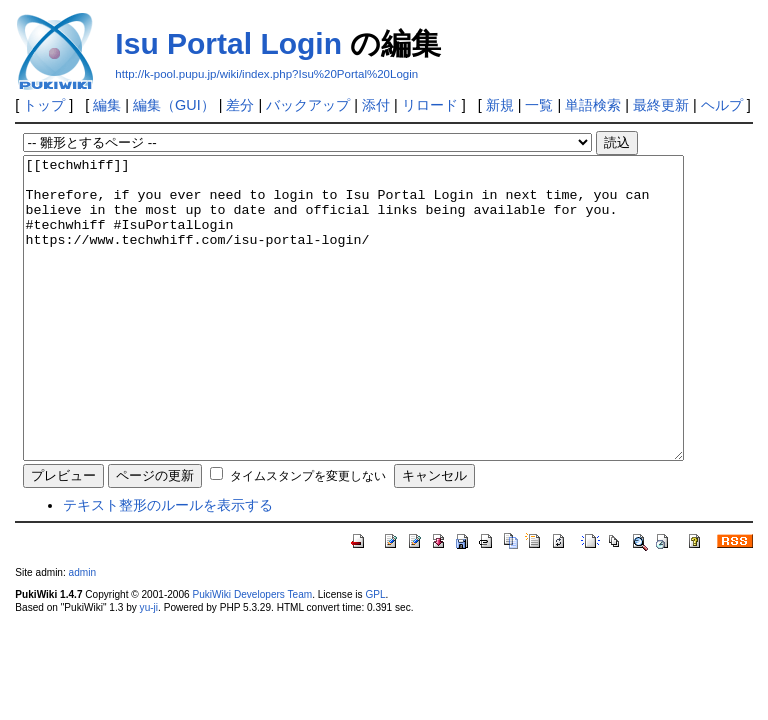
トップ (44, 105)
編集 (107, 105)
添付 (376, 105)
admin (82, 632)
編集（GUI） (174, 105)
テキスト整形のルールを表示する (168, 565)
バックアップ (308, 105)
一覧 (539, 105)
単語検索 (593, 105)
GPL (375, 654)
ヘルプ (722, 105)
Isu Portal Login (228, 43)
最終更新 (661, 105)
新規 (500, 105)
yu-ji (149, 667)
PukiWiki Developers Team (252, 654)
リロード (430, 105)
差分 (240, 105)
